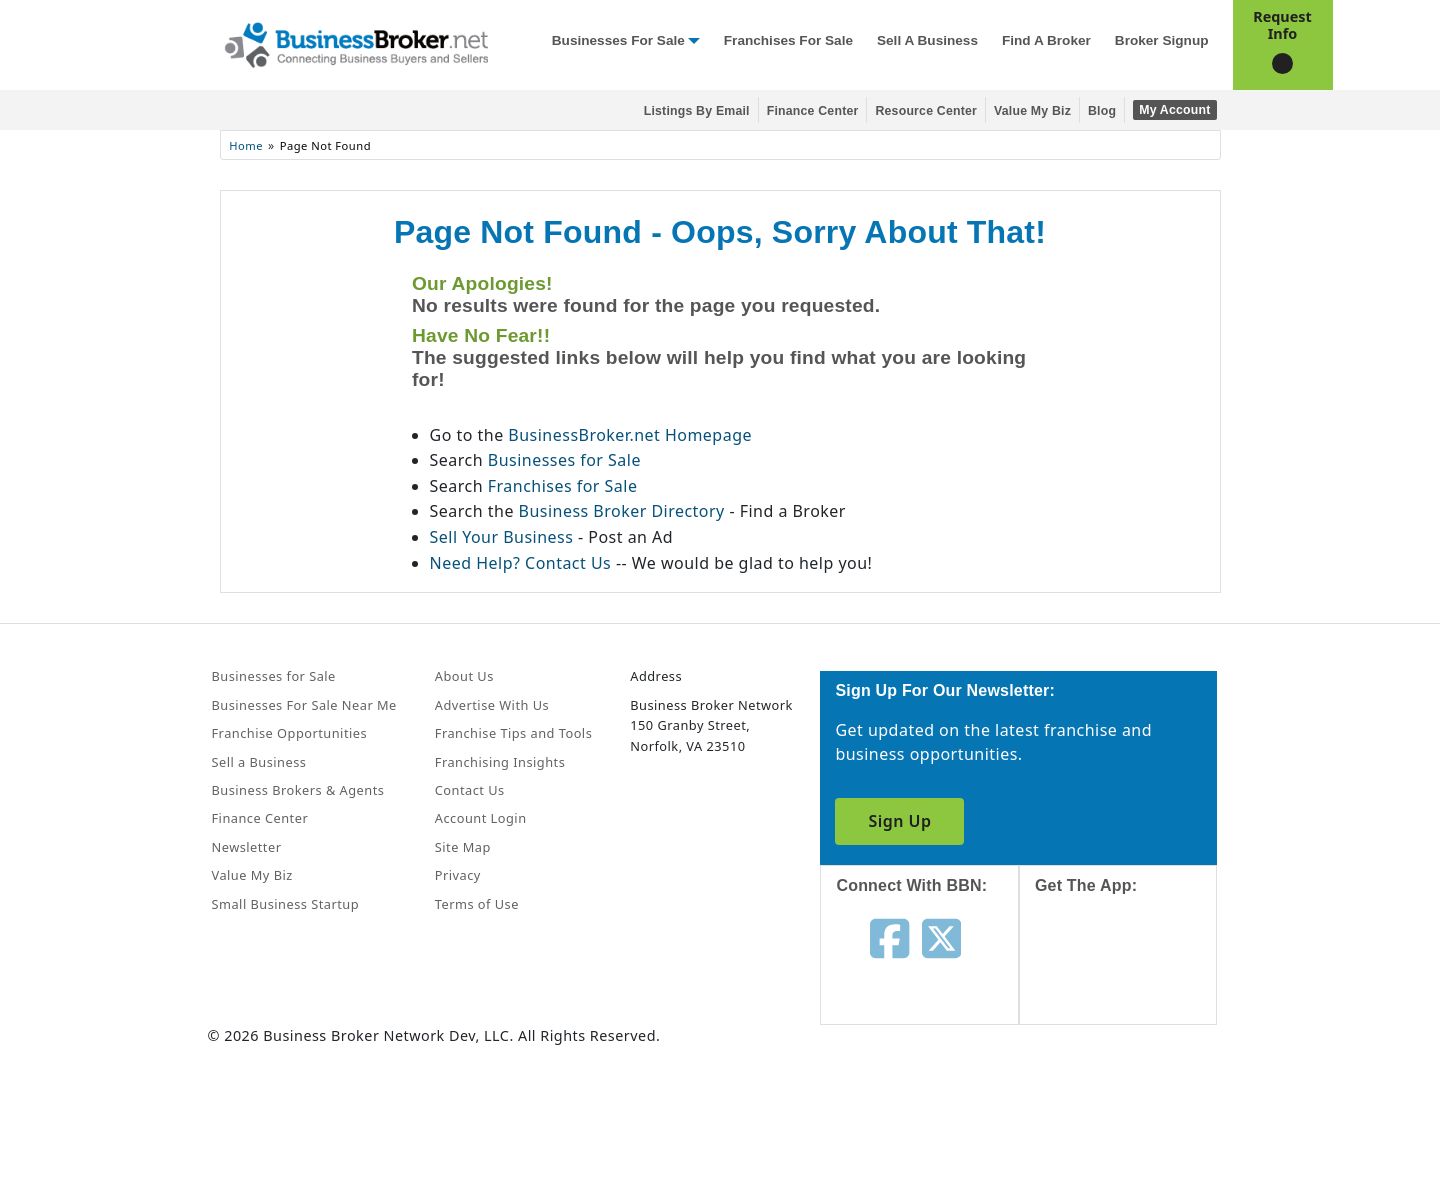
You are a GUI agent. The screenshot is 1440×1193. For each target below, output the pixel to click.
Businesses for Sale (618, 40)
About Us (464, 676)
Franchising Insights (500, 762)
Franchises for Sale (788, 40)
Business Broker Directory (622, 511)
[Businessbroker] (356, 43)
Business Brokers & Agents (298, 790)
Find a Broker (1046, 40)
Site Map (463, 847)
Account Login (481, 818)
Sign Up (899, 821)
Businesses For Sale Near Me (304, 705)
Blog (1102, 111)
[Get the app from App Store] (1133, 978)
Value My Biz (1032, 111)
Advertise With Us (492, 705)
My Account (1174, 110)
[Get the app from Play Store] (1133, 1115)
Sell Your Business (504, 537)
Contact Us (470, 790)
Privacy (458, 875)
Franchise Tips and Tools (513, 733)
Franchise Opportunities (290, 733)
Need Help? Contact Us (523, 563)
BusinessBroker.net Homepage (630, 435)
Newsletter (247, 847)
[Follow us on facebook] (889, 936)
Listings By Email (697, 111)
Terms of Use (477, 904)
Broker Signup (1162, 40)
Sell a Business (927, 40)
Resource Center (926, 111)
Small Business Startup (286, 904)
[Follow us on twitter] (941, 936)
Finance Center (813, 111)
